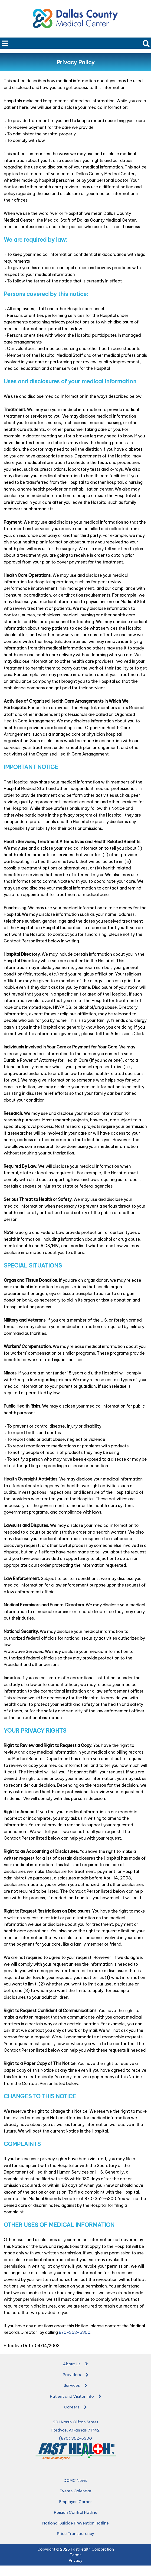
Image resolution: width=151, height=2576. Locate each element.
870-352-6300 (74, 2332)
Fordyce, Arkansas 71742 (75, 2430)
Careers (75, 2407)
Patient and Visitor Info (75, 2396)
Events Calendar (76, 2491)
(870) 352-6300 (75, 2438)
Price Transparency (75, 2533)
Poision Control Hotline (75, 2512)
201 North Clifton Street (75, 2422)
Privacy (75, 2560)
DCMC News (75, 2480)
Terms (75, 2554)
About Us (75, 2364)
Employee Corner (75, 2501)
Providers (76, 2375)
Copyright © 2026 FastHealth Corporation (75, 2549)
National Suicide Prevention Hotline (75, 2523)
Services (75, 2385)
